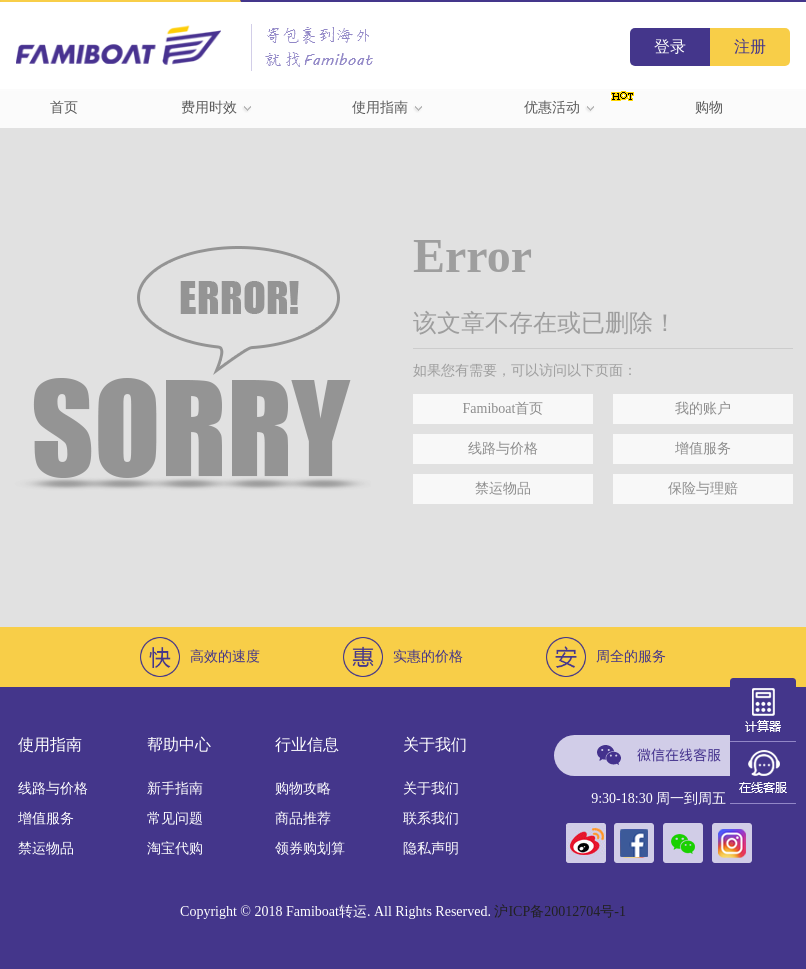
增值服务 (703, 448)
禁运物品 (503, 488)
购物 (709, 107)
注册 (750, 46)
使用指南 (388, 107)
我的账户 (703, 408)
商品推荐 (303, 818)
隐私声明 (431, 848)
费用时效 (217, 107)
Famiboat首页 (503, 408)
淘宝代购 (175, 848)
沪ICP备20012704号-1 (559, 911)
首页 (64, 107)
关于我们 (431, 788)
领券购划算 (310, 848)
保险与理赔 (703, 488)
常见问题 (175, 818)
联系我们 (431, 818)
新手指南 (175, 788)
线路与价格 (503, 448)
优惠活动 (560, 107)
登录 (670, 46)
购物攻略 (303, 788)
